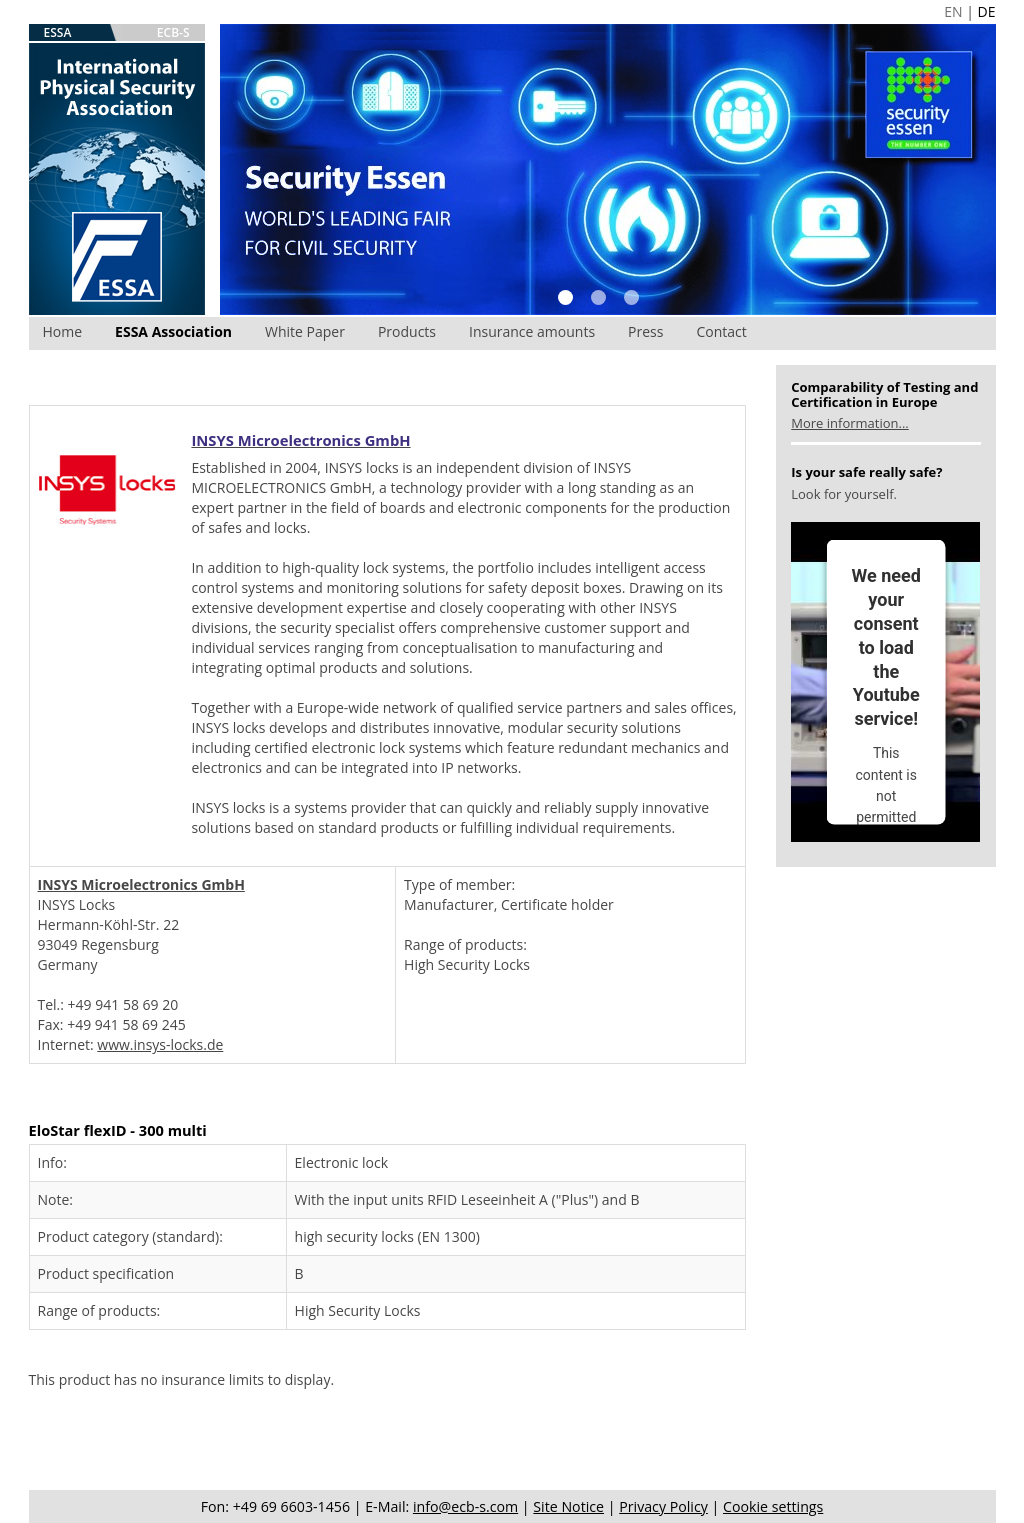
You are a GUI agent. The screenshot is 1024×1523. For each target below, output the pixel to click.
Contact (721, 331)
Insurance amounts (532, 331)
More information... (849, 423)
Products (407, 331)
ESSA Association (173, 331)
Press (645, 331)
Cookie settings (773, 1506)
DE (987, 11)
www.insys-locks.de (160, 1044)
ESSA (58, 32)
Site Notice (568, 1506)
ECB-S (173, 32)
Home (63, 331)
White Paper (305, 331)
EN (953, 11)
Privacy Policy (663, 1506)
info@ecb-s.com (465, 1506)
